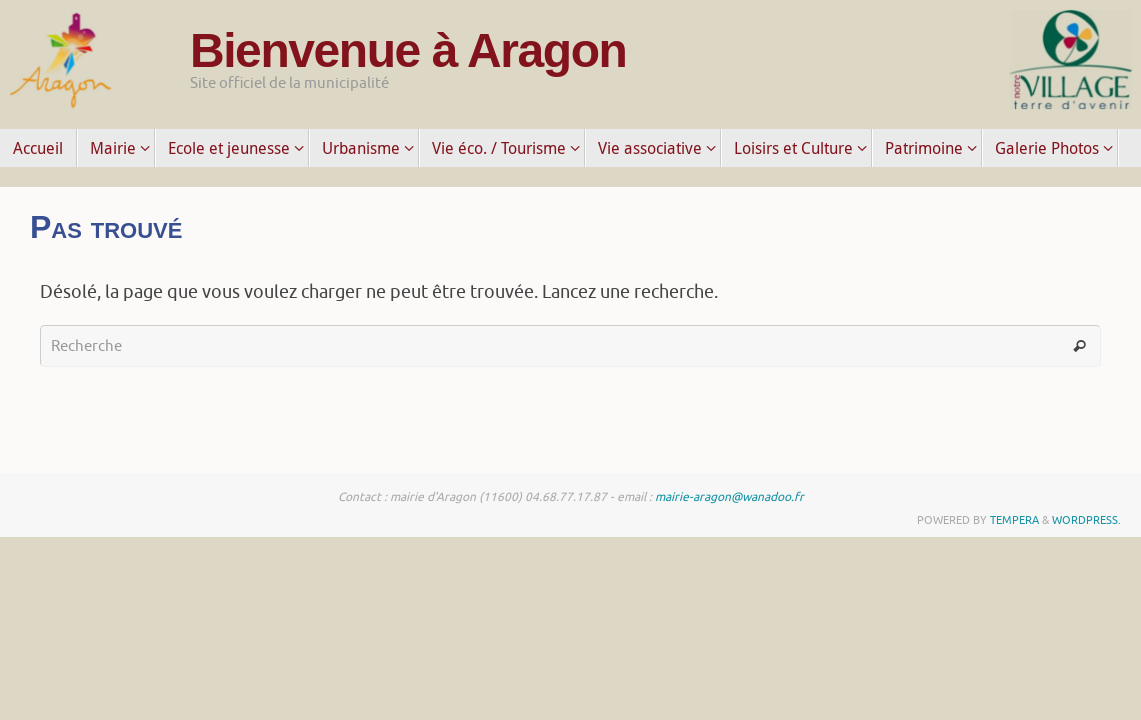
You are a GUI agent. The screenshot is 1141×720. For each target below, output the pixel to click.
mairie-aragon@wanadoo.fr (729, 497)
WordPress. (1086, 520)
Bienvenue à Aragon (408, 51)
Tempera (1014, 520)
